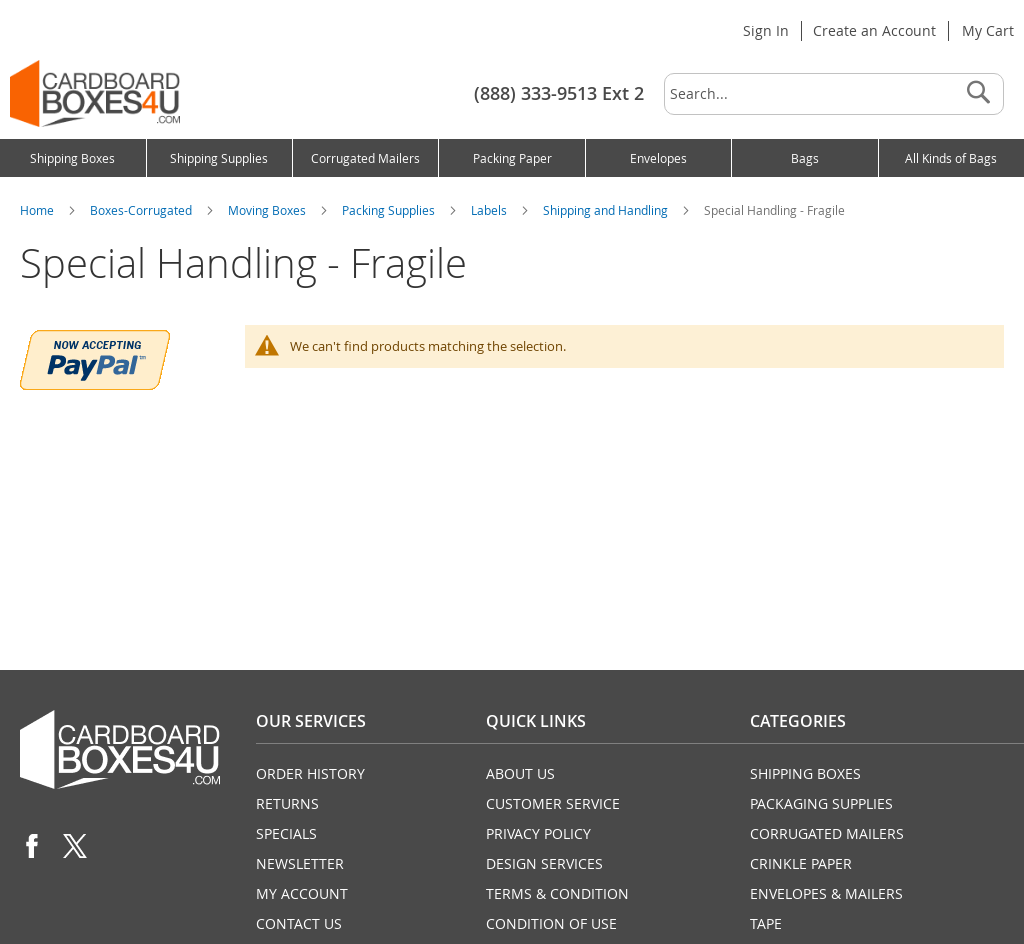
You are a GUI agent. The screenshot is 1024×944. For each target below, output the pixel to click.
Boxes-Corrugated (142, 210)
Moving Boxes (268, 210)
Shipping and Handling (607, 210)
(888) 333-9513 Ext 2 (559, 93)
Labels (490, 210)
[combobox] (834, 94)
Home (38, 210)
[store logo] (95, 93)
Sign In (766, 30)
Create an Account (874, 30)
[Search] (978, 94)
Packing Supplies (390, 210)
